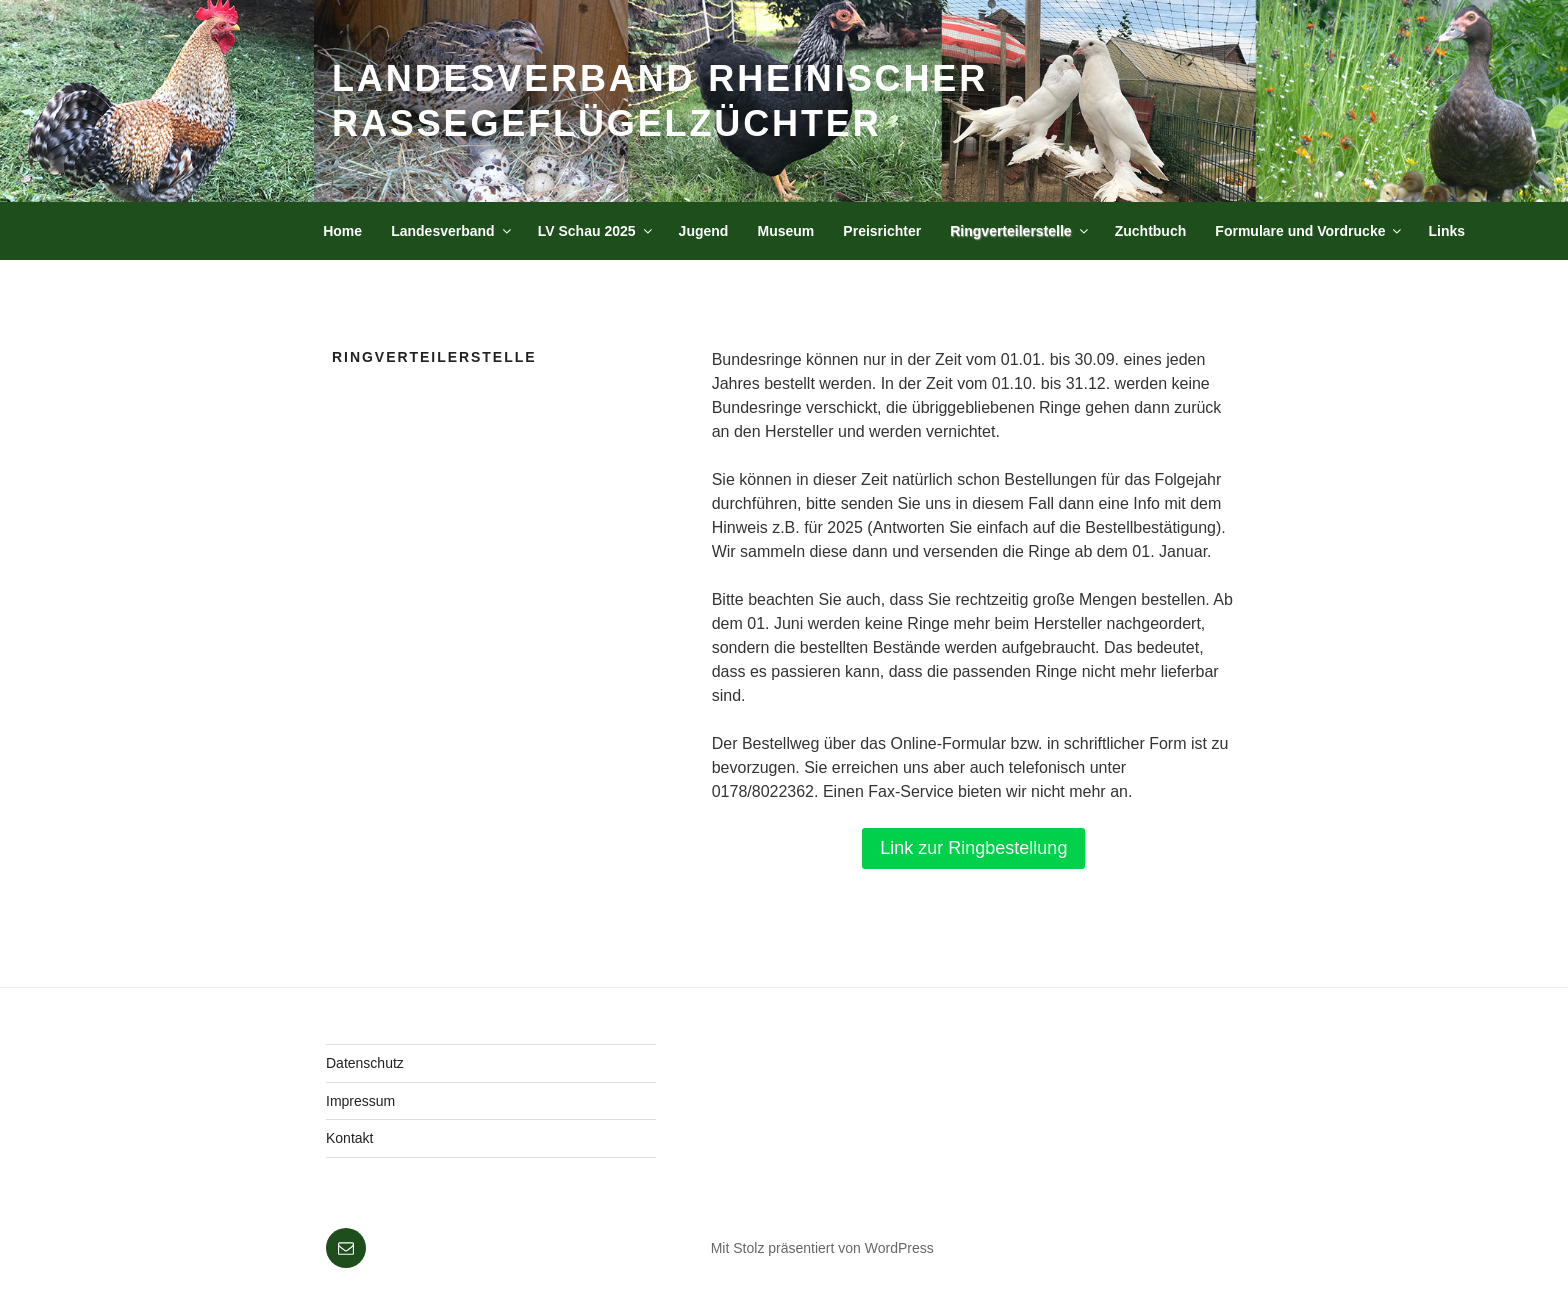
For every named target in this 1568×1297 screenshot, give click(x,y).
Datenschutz (365, 1063)
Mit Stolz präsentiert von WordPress (822, 1248)
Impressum (360, 1101)
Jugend (704, 231)
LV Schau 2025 (596, 231)
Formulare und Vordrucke (1309, 231)
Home (342, 231)
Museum (785, 231)
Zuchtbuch (1151, 231)
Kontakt (349, 1138)
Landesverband (452, 231)
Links (1447, 231)
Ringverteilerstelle (1020, 231)
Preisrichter (882, 231)
